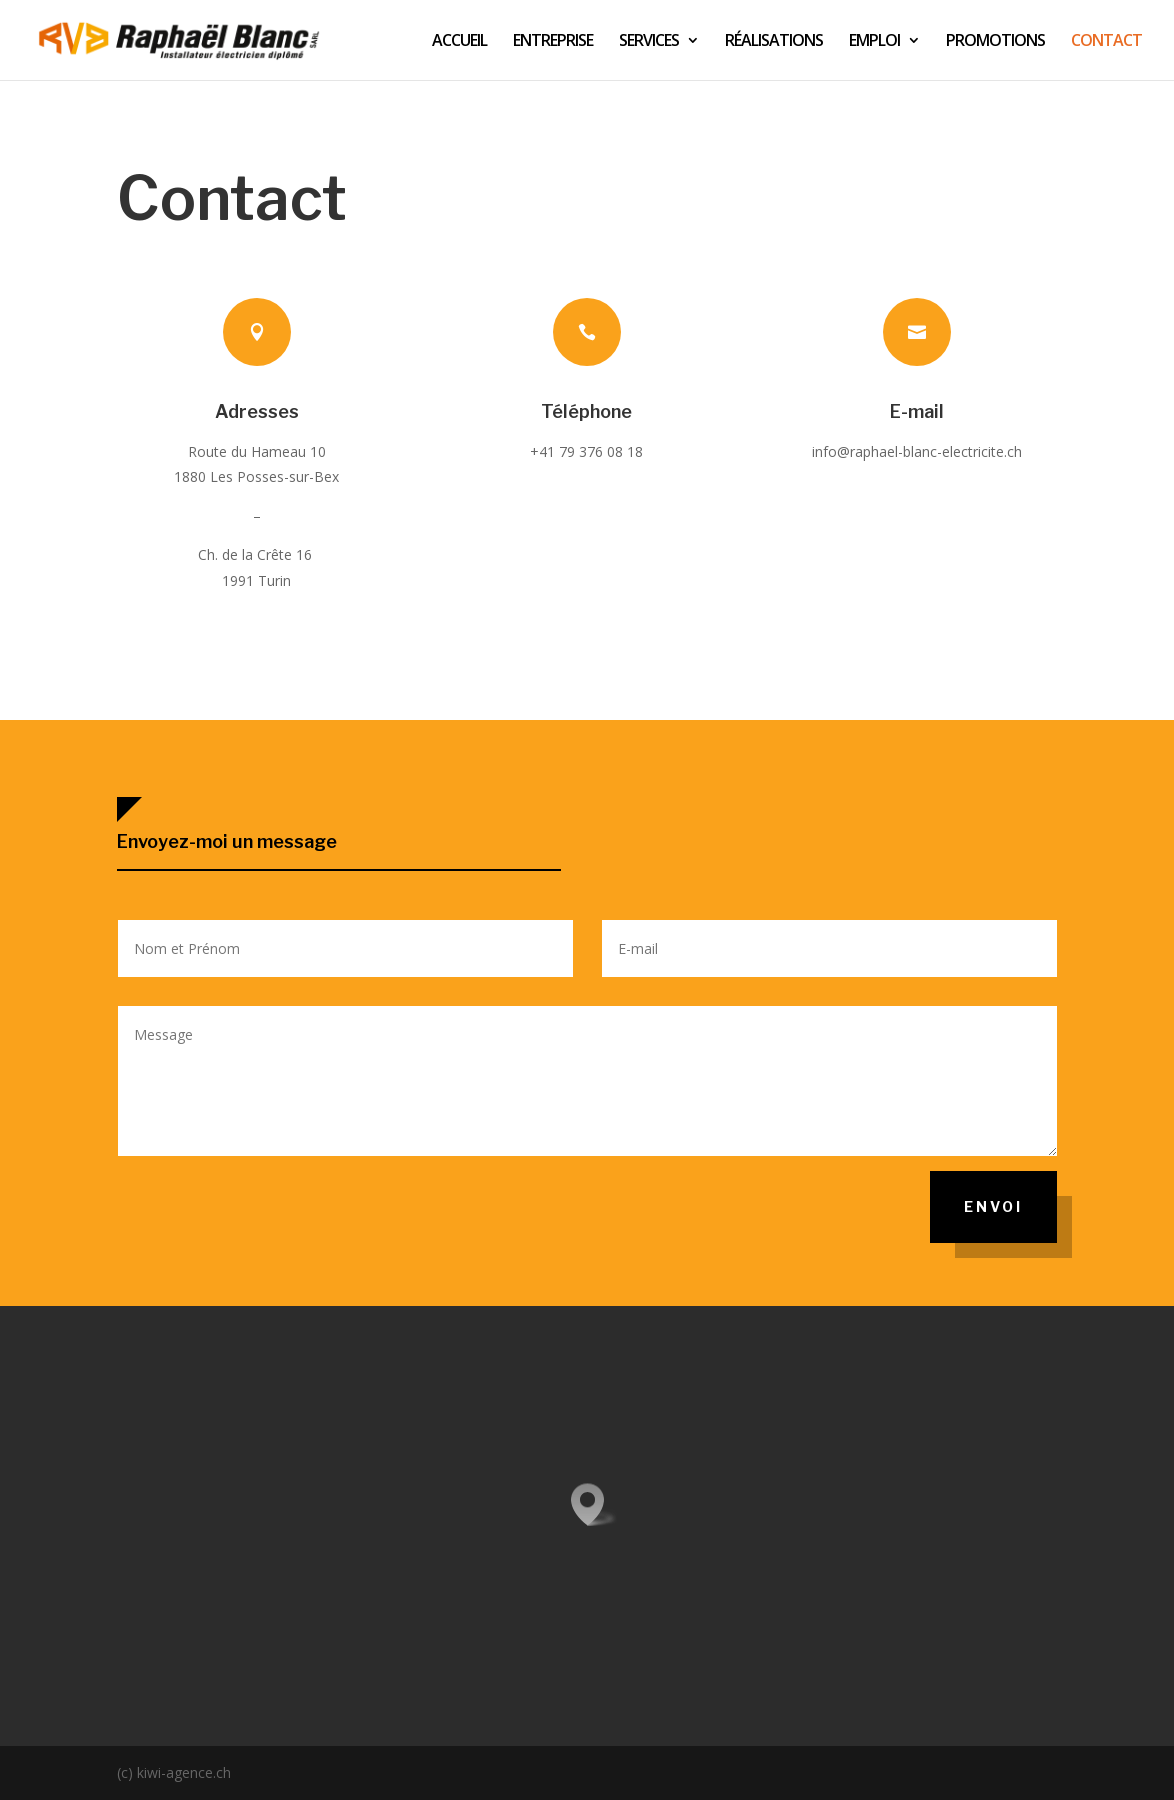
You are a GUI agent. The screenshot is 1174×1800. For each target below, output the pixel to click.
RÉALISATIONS (774, 42)
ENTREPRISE (553, 42)
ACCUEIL (459, 42)
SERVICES (649, 42)
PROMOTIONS (995, 42)
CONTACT (1106, 42)
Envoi (993, 1206)
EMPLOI (874, 42)
